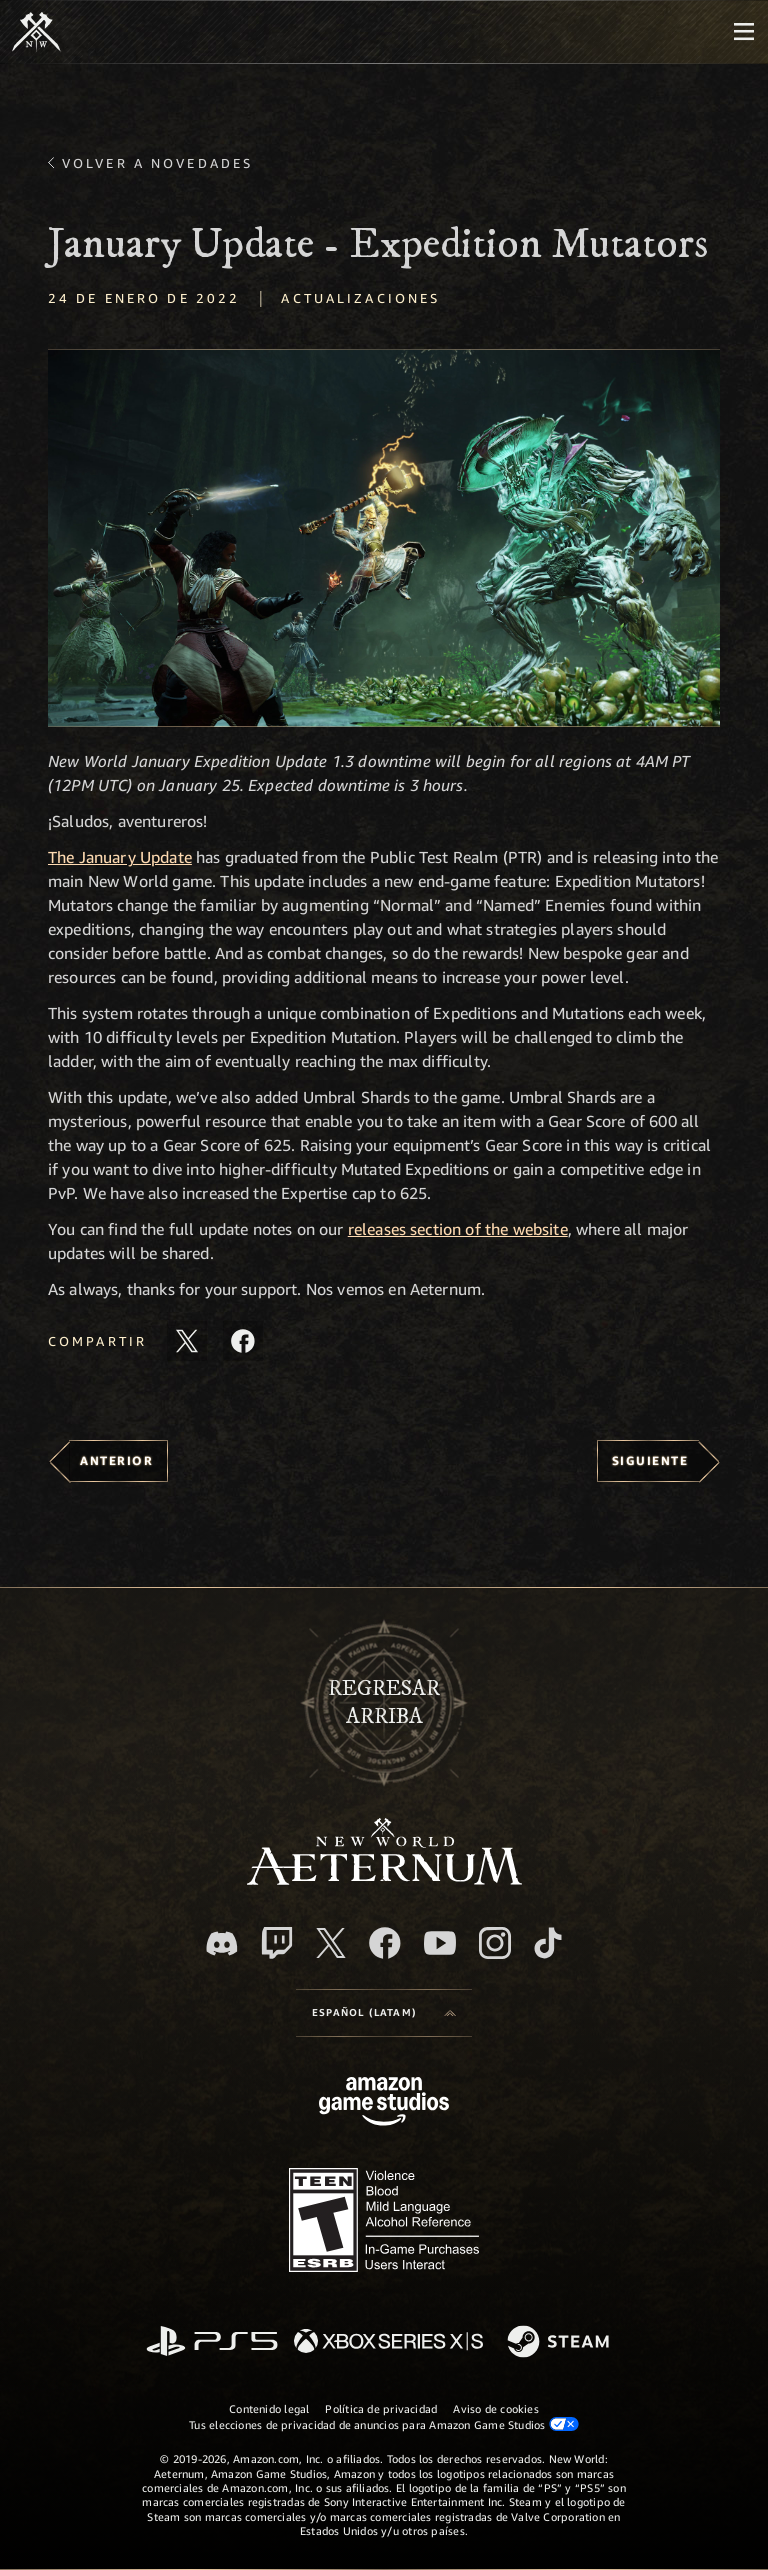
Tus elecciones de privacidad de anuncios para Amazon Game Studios (384, 2424)
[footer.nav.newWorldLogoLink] (384, 1879)
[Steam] (560, 2343)
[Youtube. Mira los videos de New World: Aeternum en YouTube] (440, 1943)
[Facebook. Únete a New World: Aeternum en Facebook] (385, 1943)
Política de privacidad (381, 2408)
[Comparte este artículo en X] (187, 1341)
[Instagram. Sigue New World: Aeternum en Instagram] (495, 1943)
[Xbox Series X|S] (388, 2342)
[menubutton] (744, 32)
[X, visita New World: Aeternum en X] (331, 1943)
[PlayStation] (212, 2342)
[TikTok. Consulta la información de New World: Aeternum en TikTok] (548, 1943)
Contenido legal (269, 2408)
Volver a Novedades (157, 163)
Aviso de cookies (496, 2408)
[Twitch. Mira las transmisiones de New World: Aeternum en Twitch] (277, 1943)
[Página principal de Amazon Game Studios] (384, 2103)
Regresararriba (384, 1703)
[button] (384, 538)
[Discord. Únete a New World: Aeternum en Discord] (222, 1943)
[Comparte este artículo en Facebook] (243, 1341)
